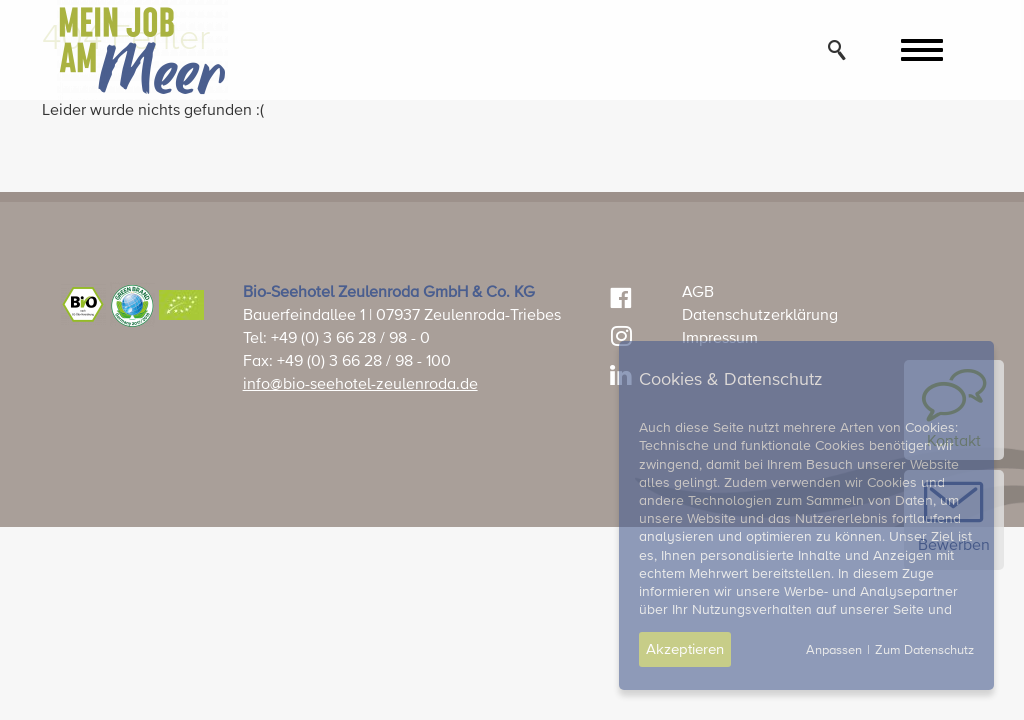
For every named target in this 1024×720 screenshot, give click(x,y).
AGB (698, 293)
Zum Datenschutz (924, 650)
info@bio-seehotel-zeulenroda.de (360, 385)
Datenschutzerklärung (760, 316)
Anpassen (834, 650)
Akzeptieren (685, 649)
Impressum (720, 339)
